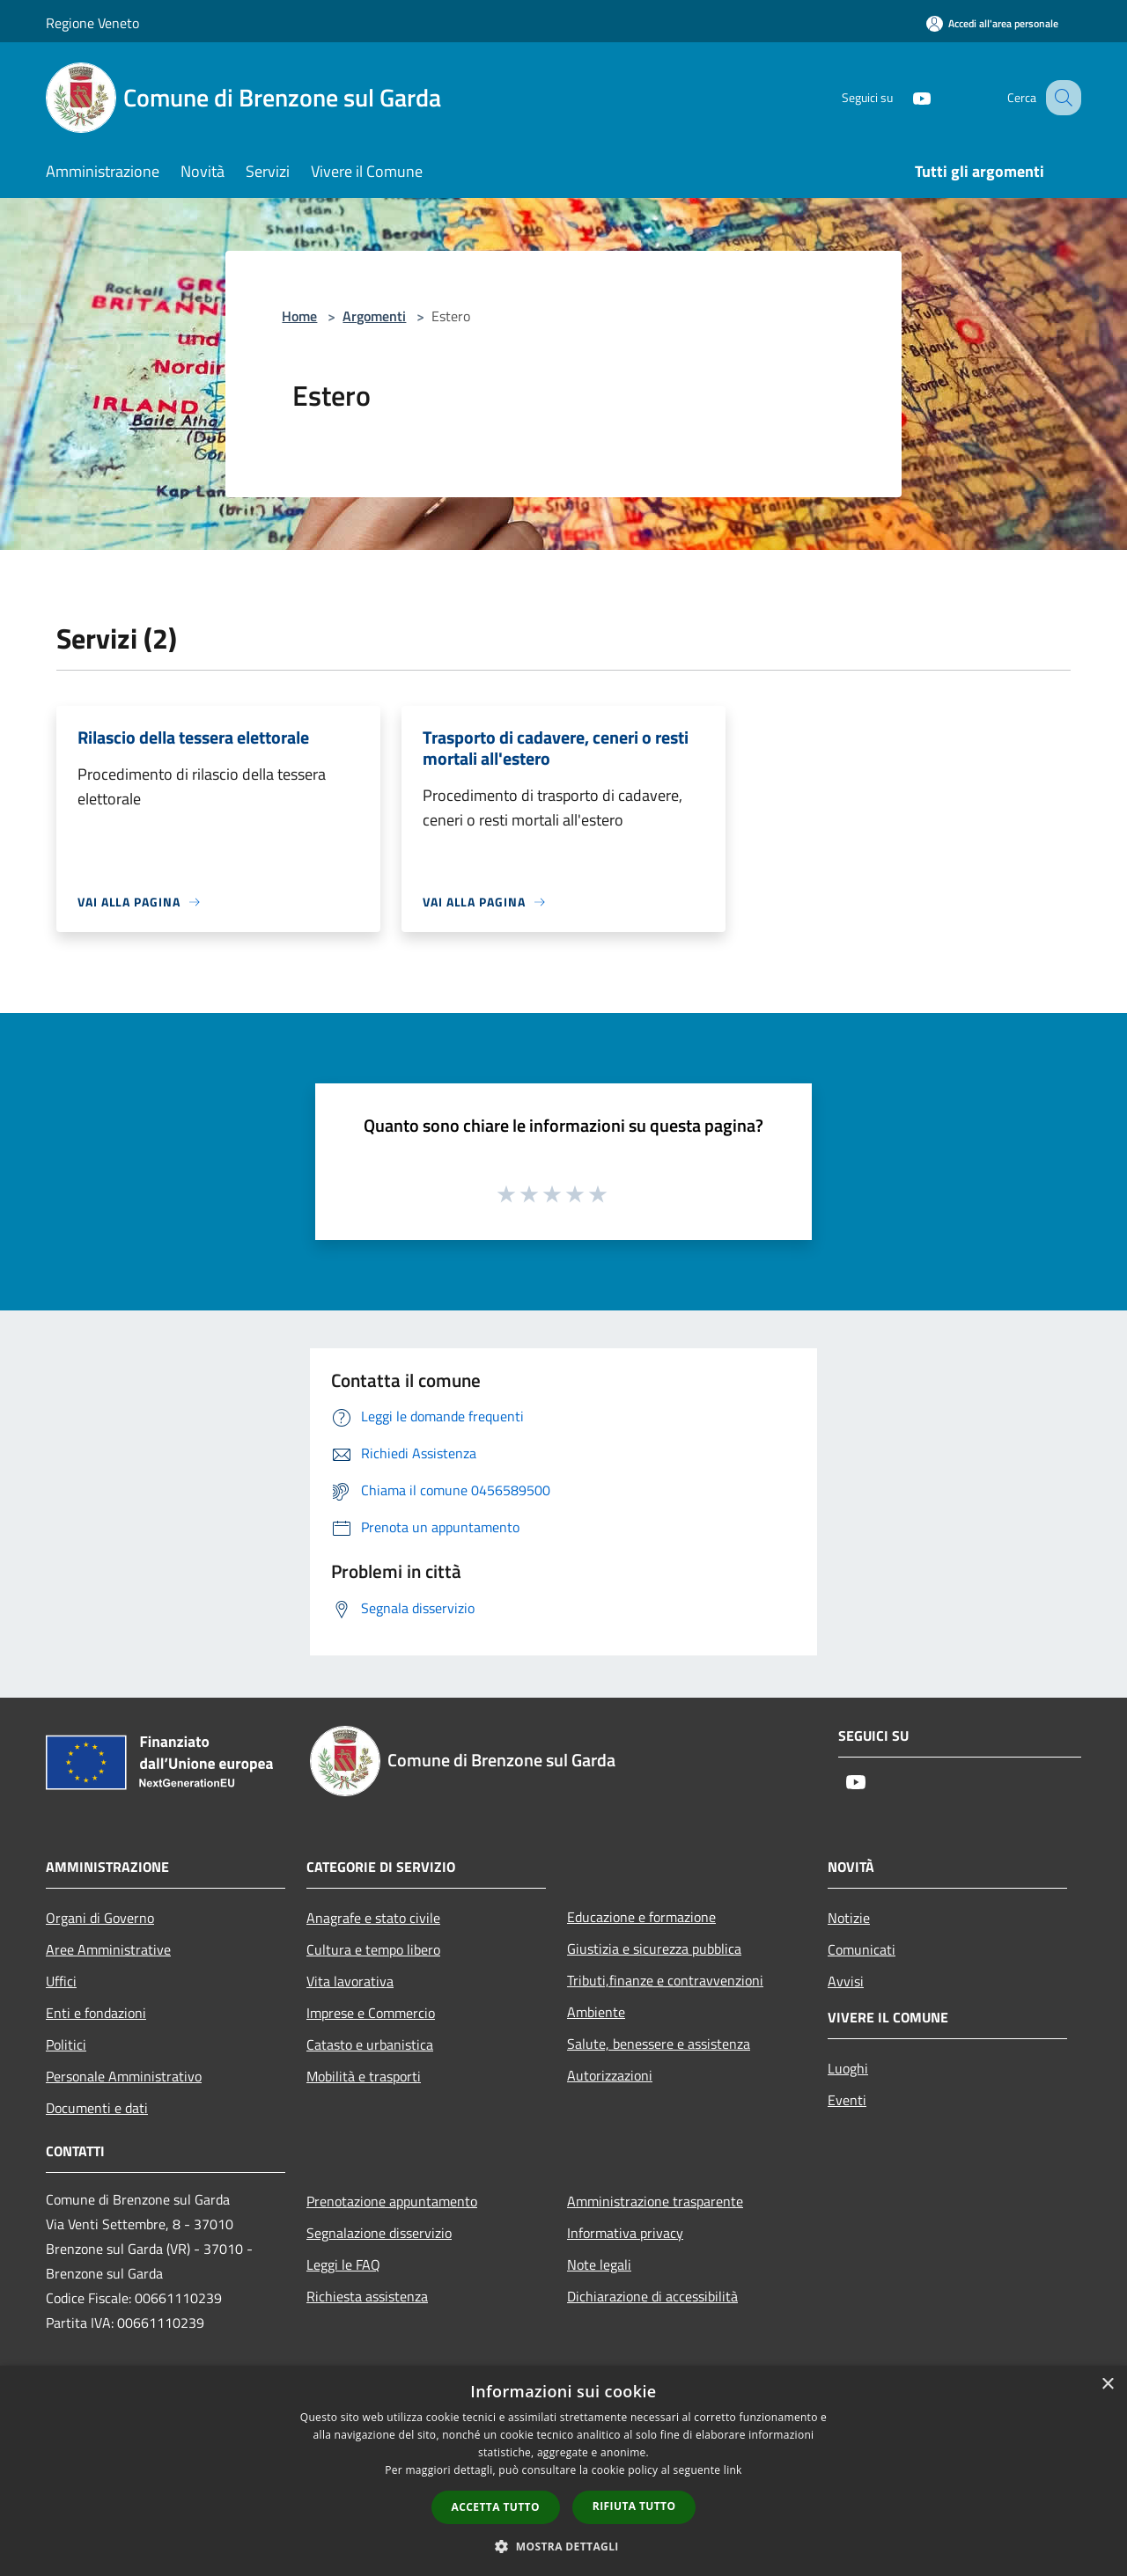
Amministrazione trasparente (655, 2201)
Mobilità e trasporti (363, 2076)
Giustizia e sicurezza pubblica (654, 1948)
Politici (66, 2044)
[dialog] (563, 2471)
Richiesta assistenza (367, 2296)
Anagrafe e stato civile (373, 1917)
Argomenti (374, 316)
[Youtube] (903, 97)
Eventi (847, 2099)
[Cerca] (1060, 98)
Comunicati (861, 1949)
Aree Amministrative (108, 1949)
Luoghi (848, 2068)
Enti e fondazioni (96, 2012)
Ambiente (596, 2011)
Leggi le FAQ (343, 2264)
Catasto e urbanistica (369, 2044)
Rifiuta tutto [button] (634, 2506)
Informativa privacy (625, 2232)
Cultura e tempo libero (373, 1949)
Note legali (599, 2264)
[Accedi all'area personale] (992, 23)
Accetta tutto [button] (496, 2506)
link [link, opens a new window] (733, 2469)
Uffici (61, 1981)
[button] (563, 2546)
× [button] (1107, 2384)
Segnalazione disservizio (379, 2232)
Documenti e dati (97, 2107)
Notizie (849, 1917)
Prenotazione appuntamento (391, 2201)
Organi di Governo (100, 1917)
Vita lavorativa (350, 1981)
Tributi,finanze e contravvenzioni (665, 1980)
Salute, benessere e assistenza (658, 2043)
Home (299, 316)
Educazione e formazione (641, 1916)
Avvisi (846, 1981)
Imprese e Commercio (370, 2012)
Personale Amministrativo (124, 2076)
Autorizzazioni (609, 2075)
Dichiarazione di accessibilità (652, 2296)
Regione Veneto (92, 22)
